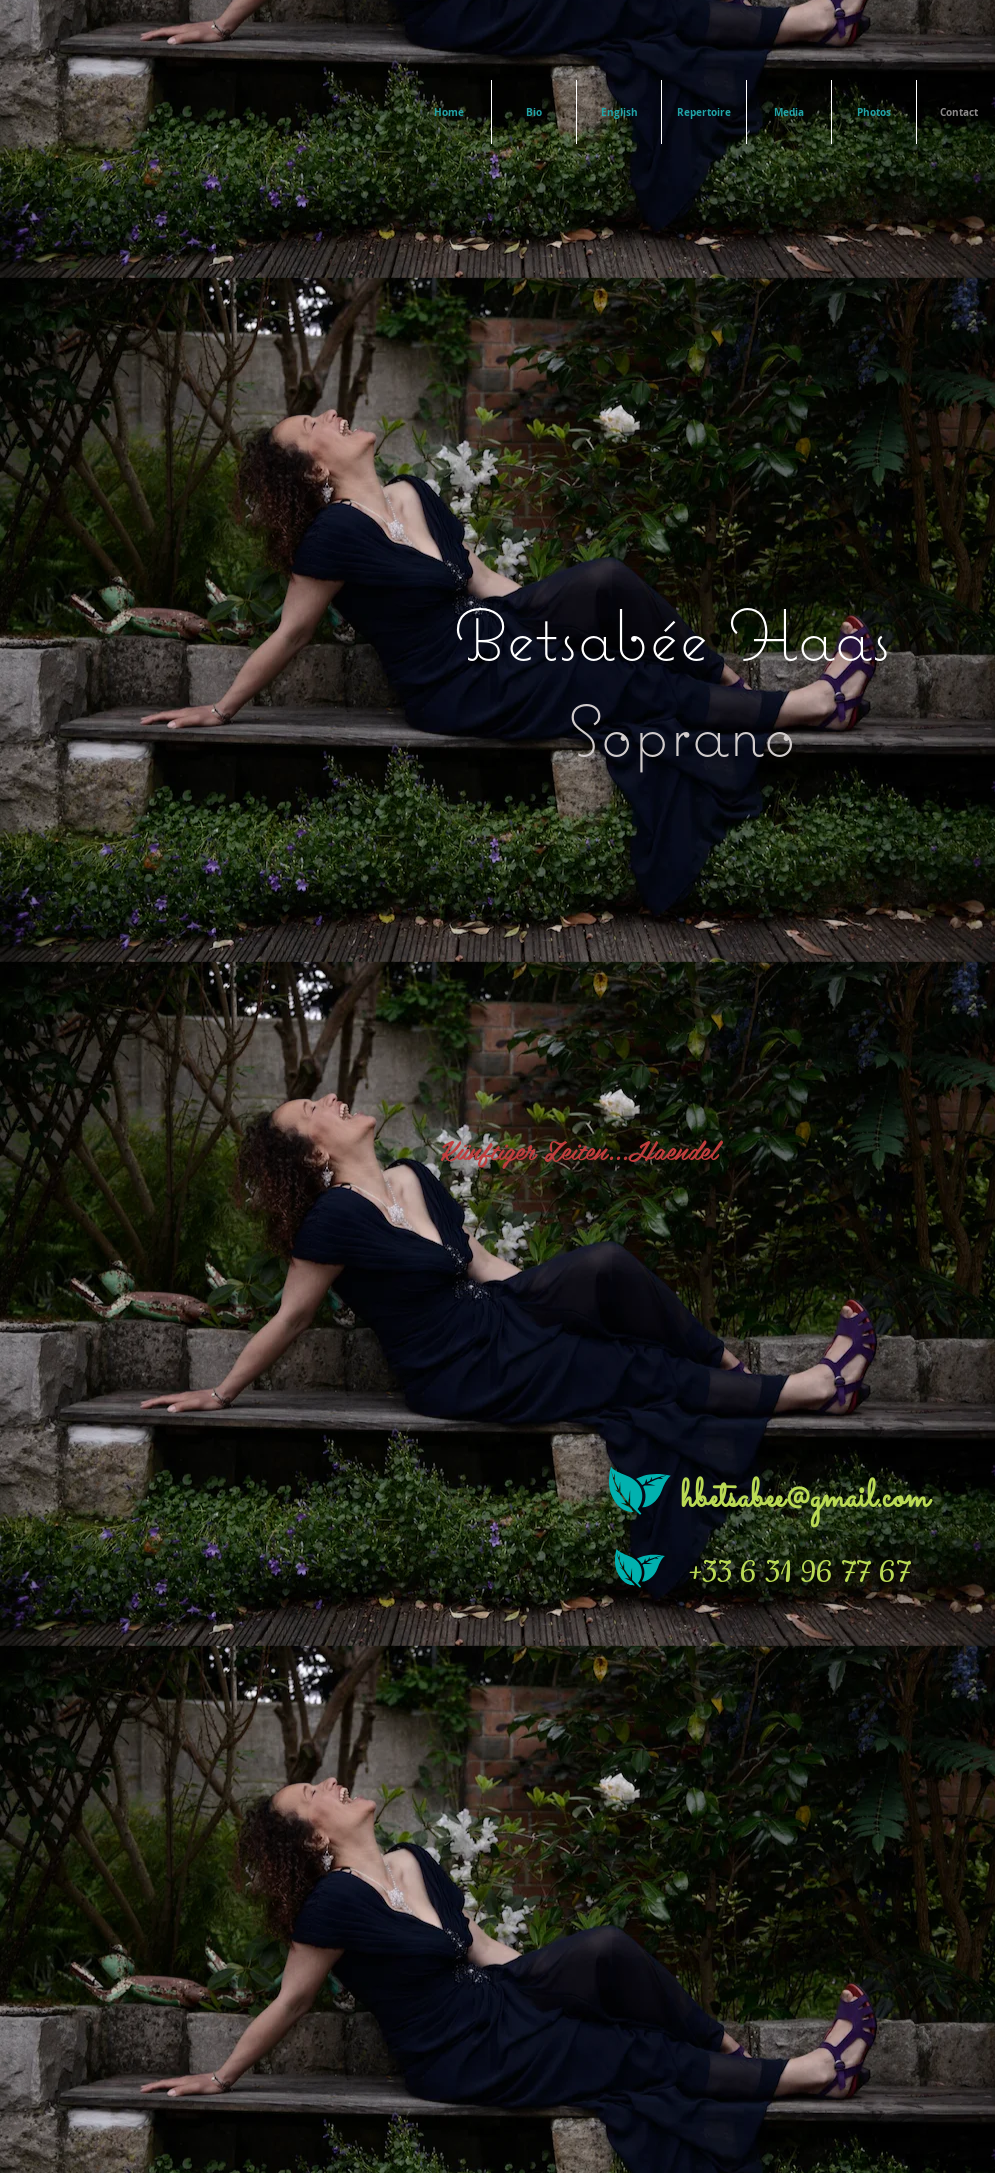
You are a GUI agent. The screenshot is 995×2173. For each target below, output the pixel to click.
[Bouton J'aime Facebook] (138, 1807)
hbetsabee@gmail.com (805, 1498)
